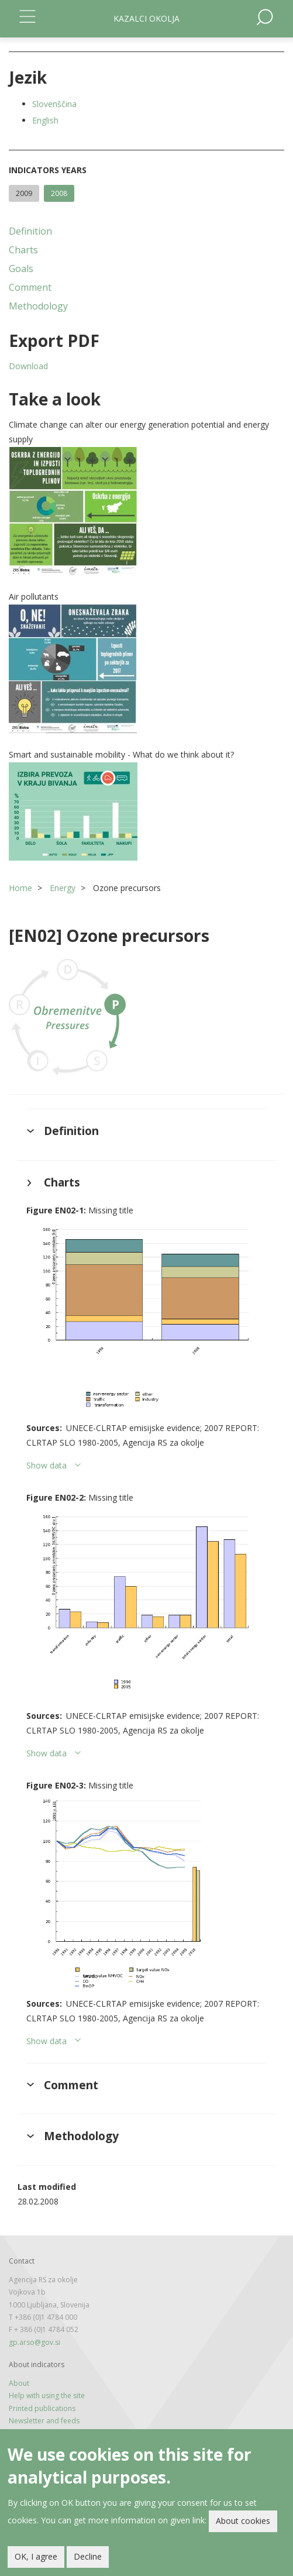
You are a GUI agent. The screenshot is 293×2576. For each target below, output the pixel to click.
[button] (146, 511)
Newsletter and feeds (44, 2421)
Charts (23, 249)
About (19, 2383)
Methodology (38, 306)
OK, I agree (36, 2556)
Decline (88, 2556)
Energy (62, 887)
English (45, 120)
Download (28, 366)
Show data (46, 1465)
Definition (30, 231)
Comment (30, 287)
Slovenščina (54, 103)
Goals (21, 268)
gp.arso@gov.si (34, 2342)
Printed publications (42, 2408)
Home (20, 887)
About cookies (243, 2520)
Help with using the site (47, 2395)
